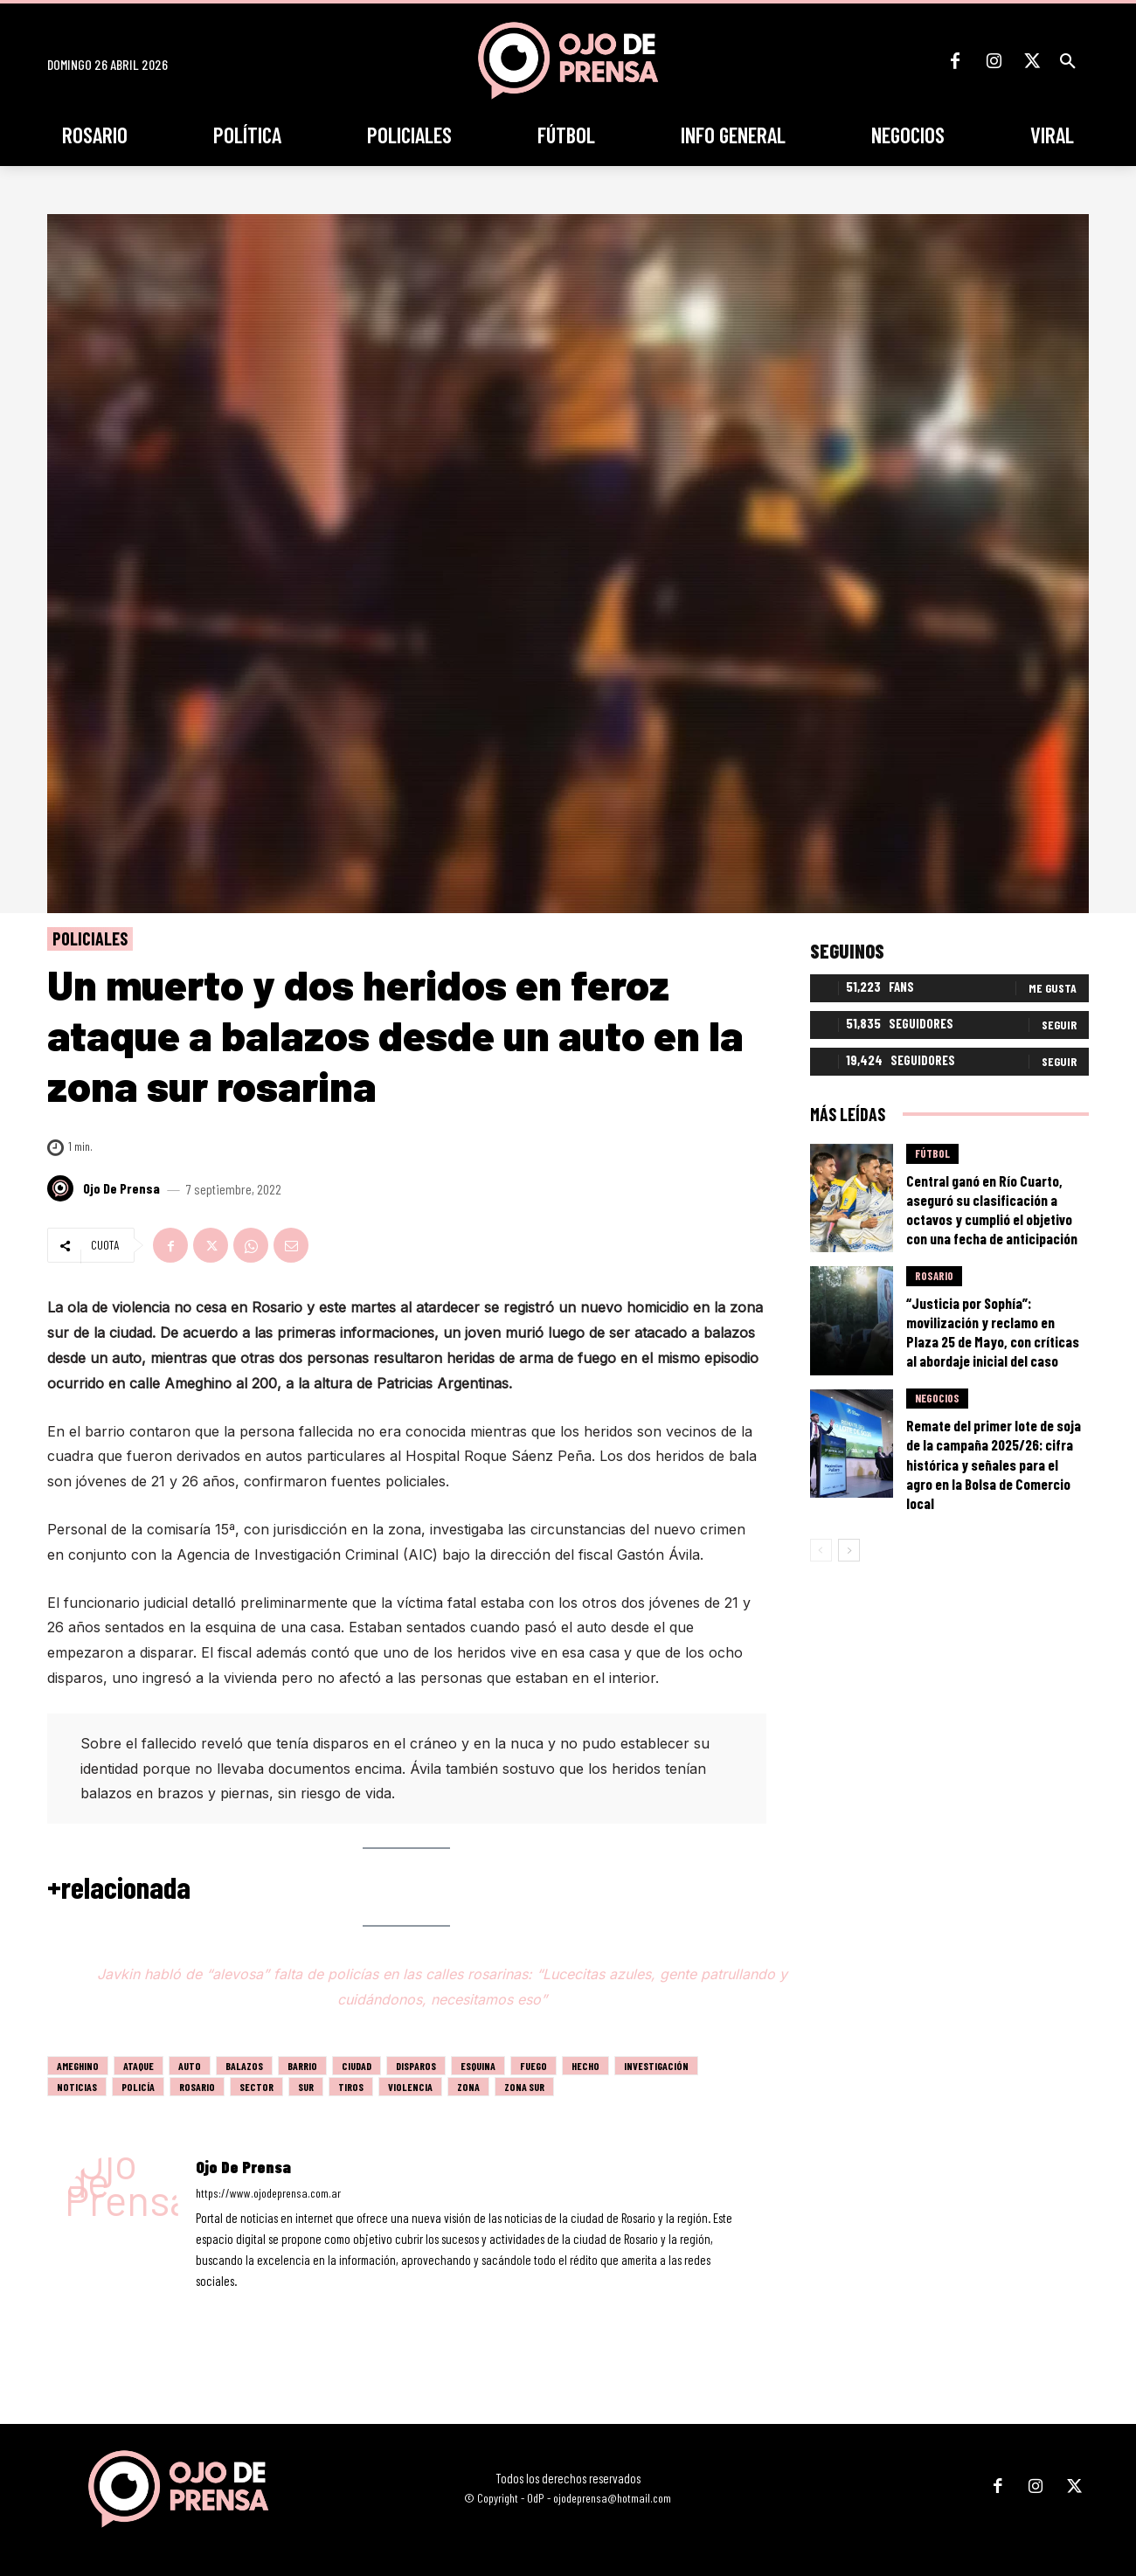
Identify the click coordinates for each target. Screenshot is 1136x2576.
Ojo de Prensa (121, 1188)
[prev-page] (821, 1550)
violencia (410, 2087)
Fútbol (932, 1153)
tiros (351, 2087)
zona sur (524, 2087)
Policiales (90, 939)
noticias (77, 2087)
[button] (1068, 61)
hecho (585, 2066)
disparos (416, 2066)
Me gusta (1053, 987)
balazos (244, 2066)
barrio (302, 2066)
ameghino (78, 2066)
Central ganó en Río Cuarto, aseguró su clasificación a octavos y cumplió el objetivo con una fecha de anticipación (991, 1209)
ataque (138, 2066)
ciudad (356, 2066)
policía (138, 2087)
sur (306, 2087)
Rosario (197, 2087)
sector (256, 2087)
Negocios (937, 1399)
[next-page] (849, 1550)
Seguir (1059, 1024)
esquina (478, 2066)
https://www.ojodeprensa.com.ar (268, 2192)
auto (189, 2066)
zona (468, 2087)
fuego (533, 2066)
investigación (656, 2066)
